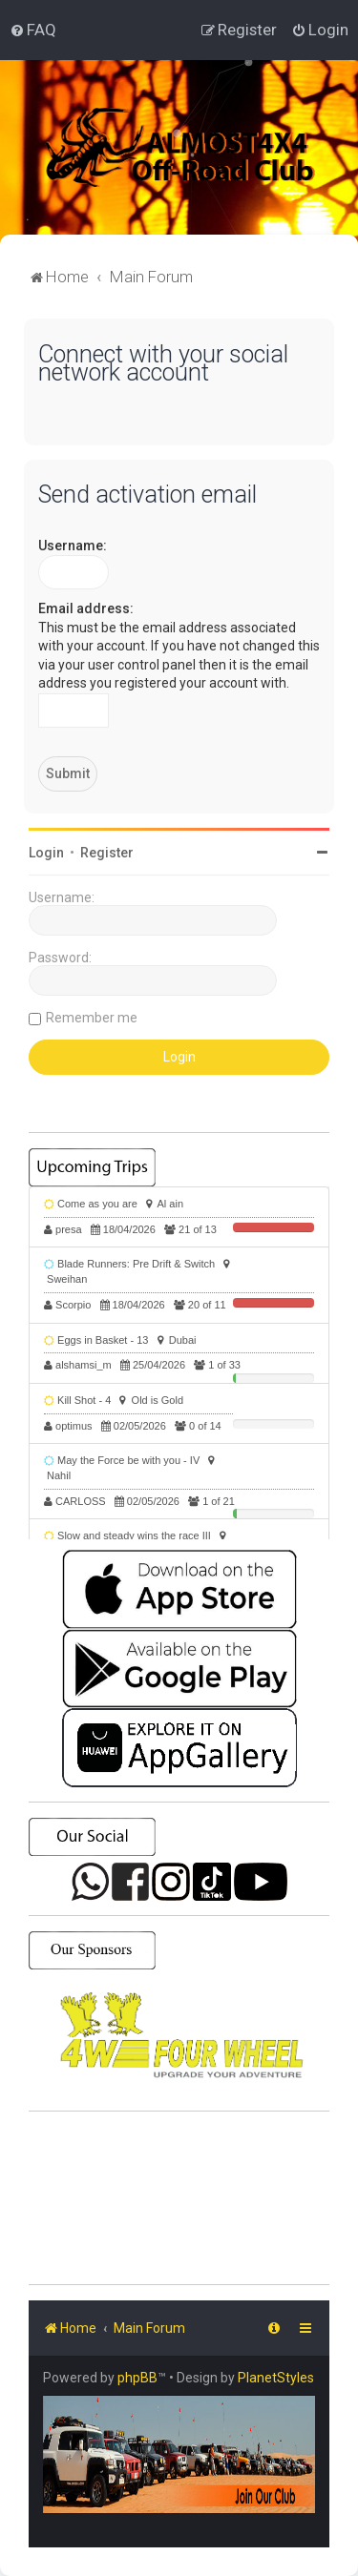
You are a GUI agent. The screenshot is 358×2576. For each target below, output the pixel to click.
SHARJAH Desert (179, 2198)
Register (107, 852)
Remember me (91, 1017)
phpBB (137, 2377)
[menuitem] (33, 29)
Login (46, 852)
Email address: (86, 608)
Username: (72, 545)
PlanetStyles (276, 2377)
